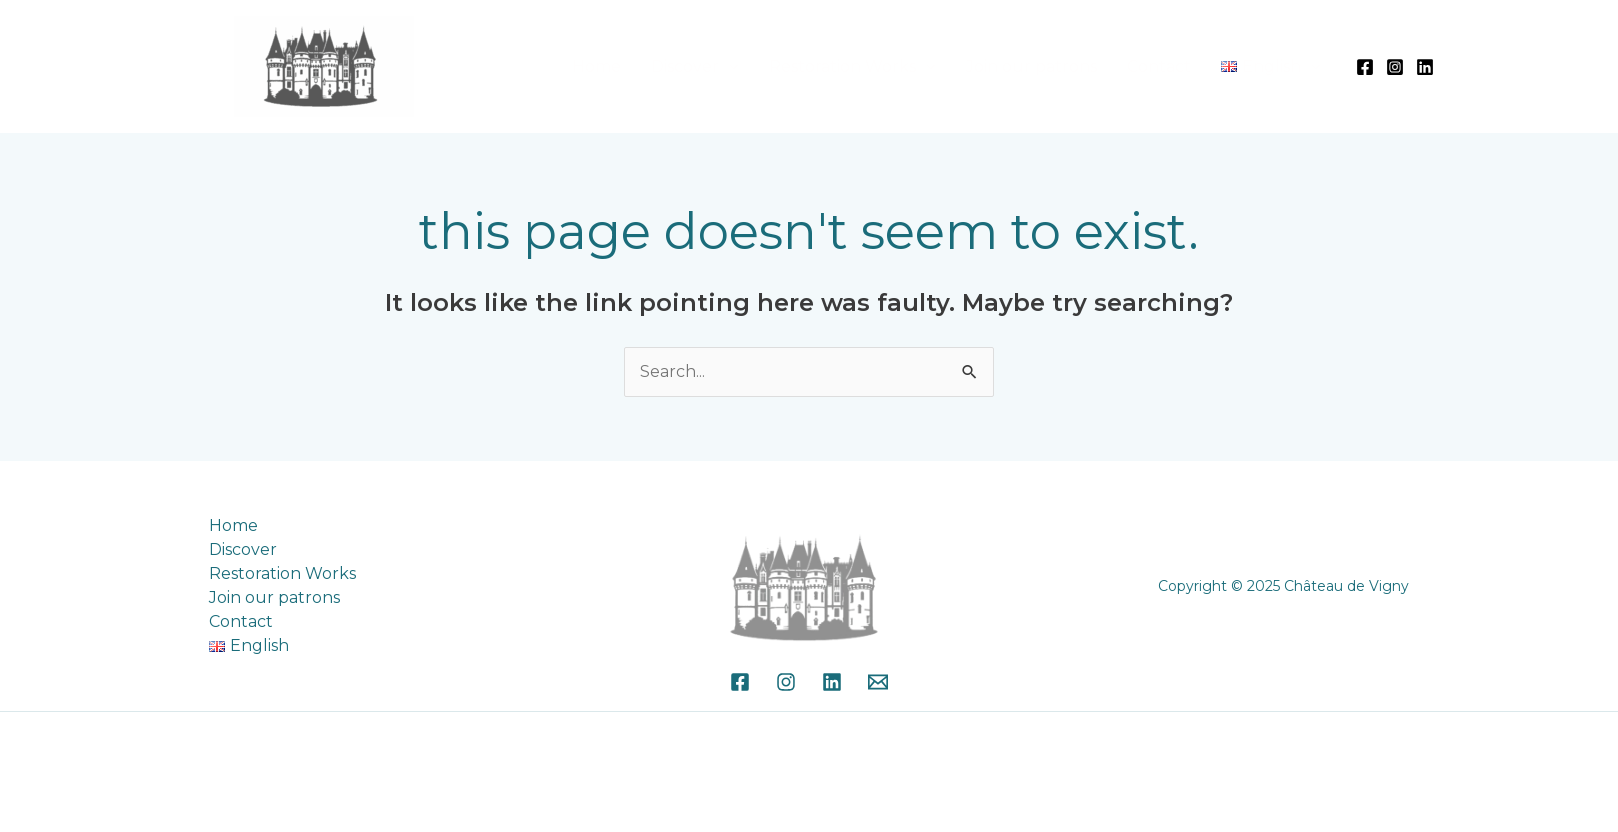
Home (673, 66)
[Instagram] (1395, 67)
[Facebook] (1365, 67)
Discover (748, 66)
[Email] (878, 682)
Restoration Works (891, 66)
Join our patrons (1066, 66)
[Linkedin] (1425, 67)
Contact (1180, 66)
